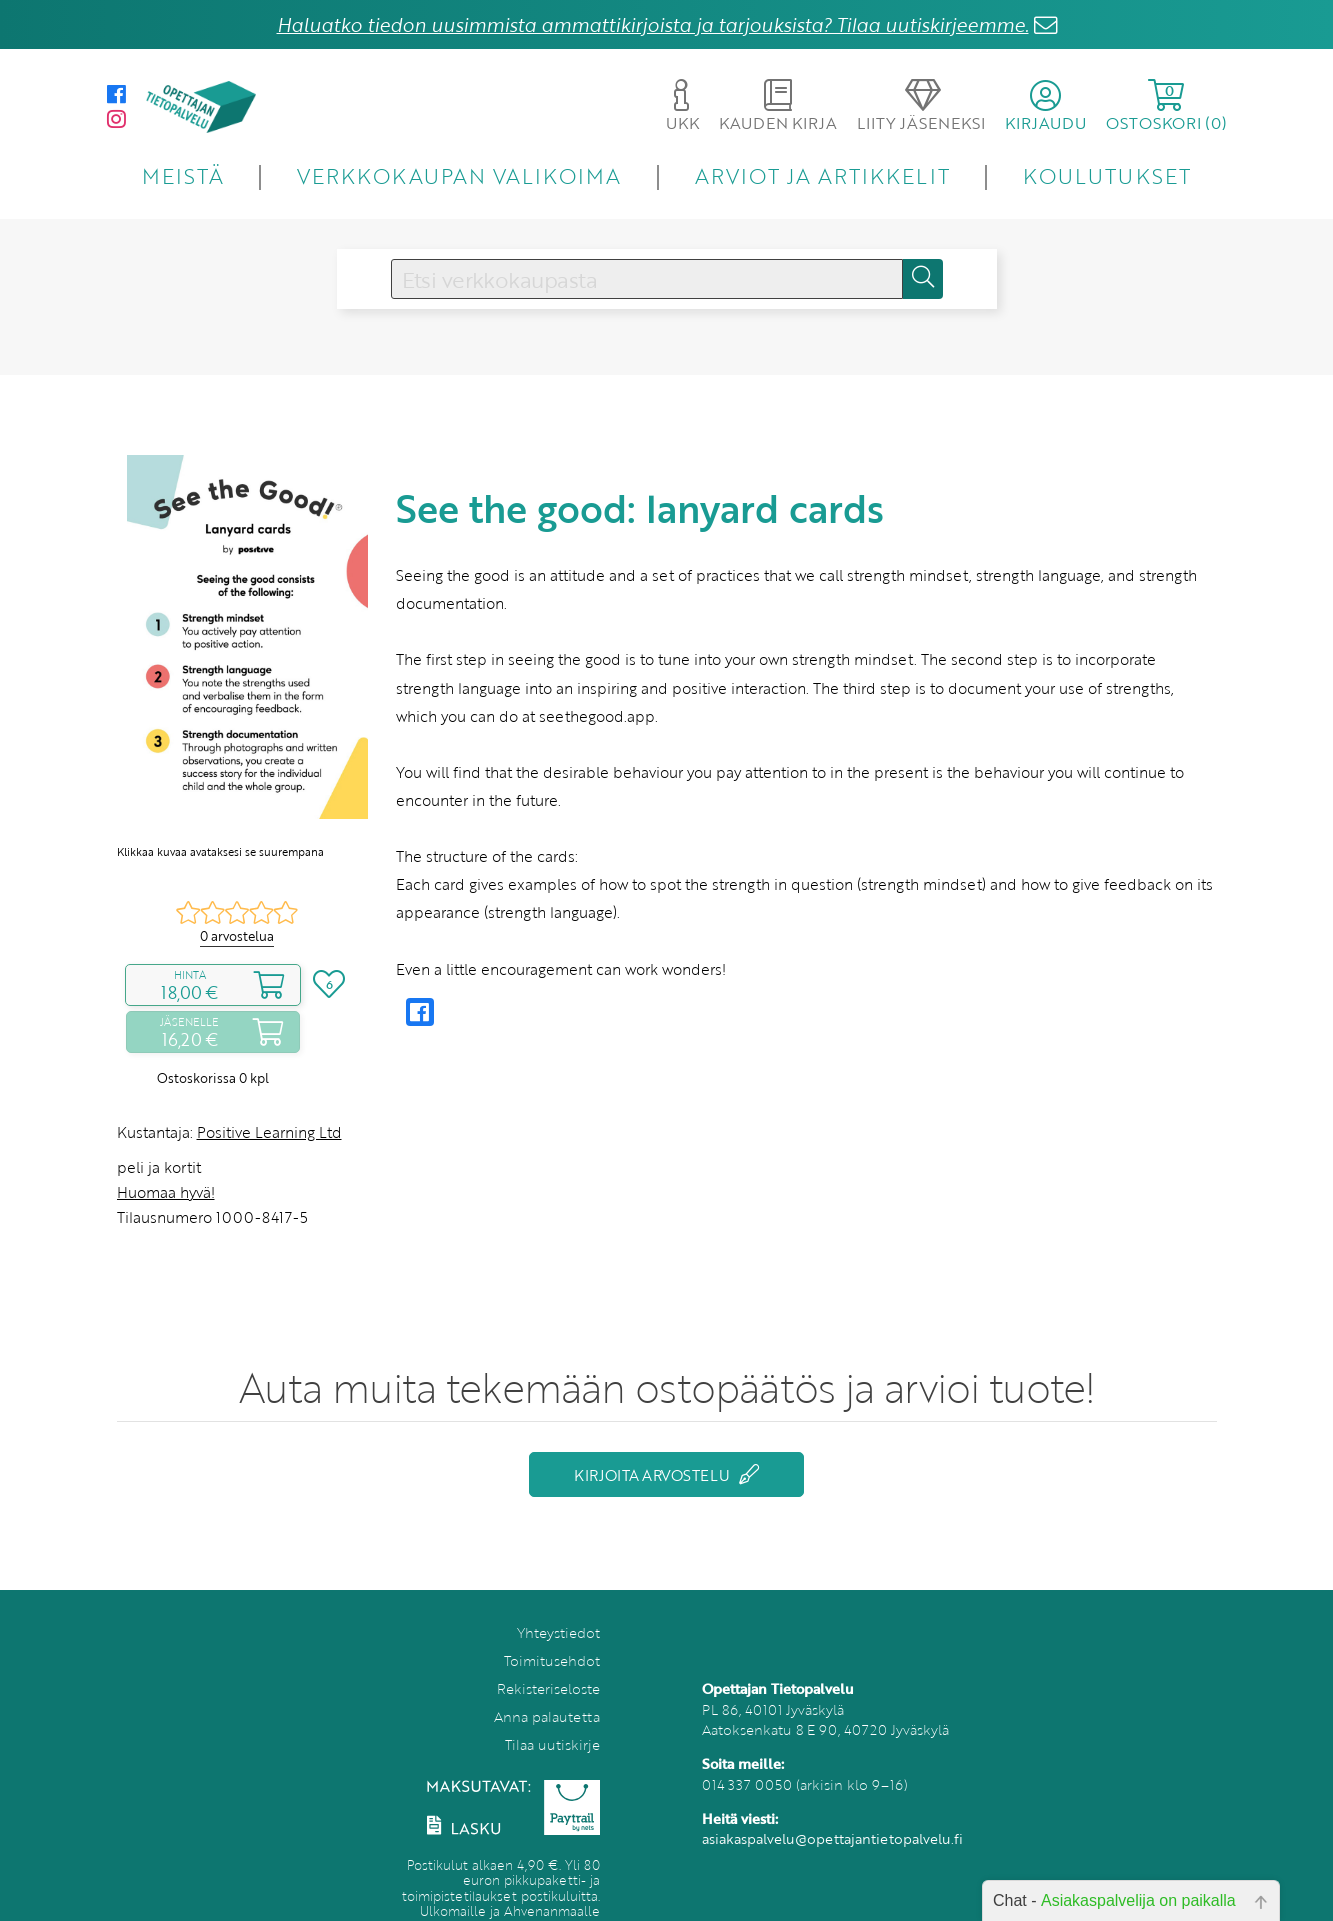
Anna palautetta (547, 1716)
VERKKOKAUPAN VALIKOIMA (459, 175)
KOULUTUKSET (1106, 175)
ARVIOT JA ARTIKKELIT (822, 175)
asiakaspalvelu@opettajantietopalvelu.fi (832, 1838)
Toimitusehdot (552, 1660)
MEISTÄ (182, 175)
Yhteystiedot (558, 1632)
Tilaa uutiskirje (552, 1744)
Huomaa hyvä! (166, 1192)
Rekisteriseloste (548, 1688)
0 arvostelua (237, 936)
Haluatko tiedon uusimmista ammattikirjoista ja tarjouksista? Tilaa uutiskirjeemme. (653, 24)
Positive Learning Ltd (269, 1132)
